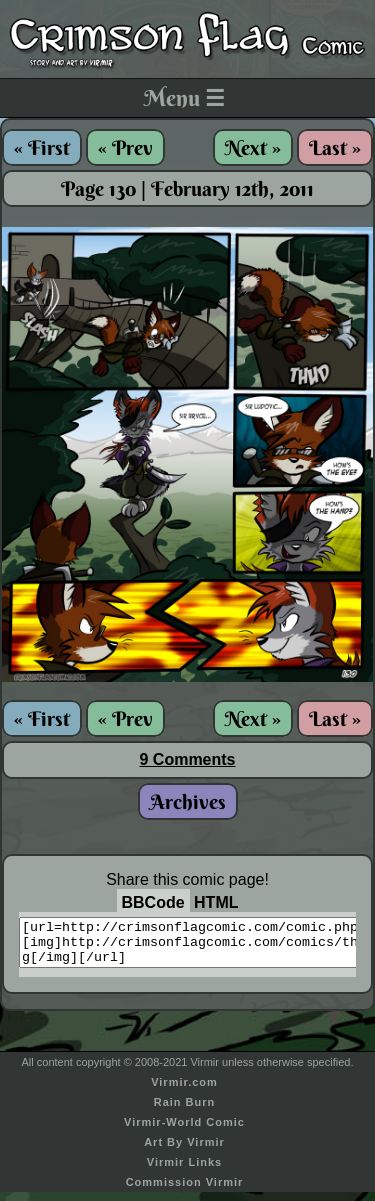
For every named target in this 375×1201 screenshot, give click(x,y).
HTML (216, 902)
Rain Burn (185, 1111)
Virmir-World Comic (184, 1131)
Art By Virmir (184, 1151)
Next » (253, 147)
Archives (188, 801)
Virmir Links (184, 1171)
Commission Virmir (185, 1191)
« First (42, 147)
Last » (335, 147)
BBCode (153, 902)
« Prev (125, 147)
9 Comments (187, 759)
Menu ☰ (184, 98)
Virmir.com (184, 1091)
